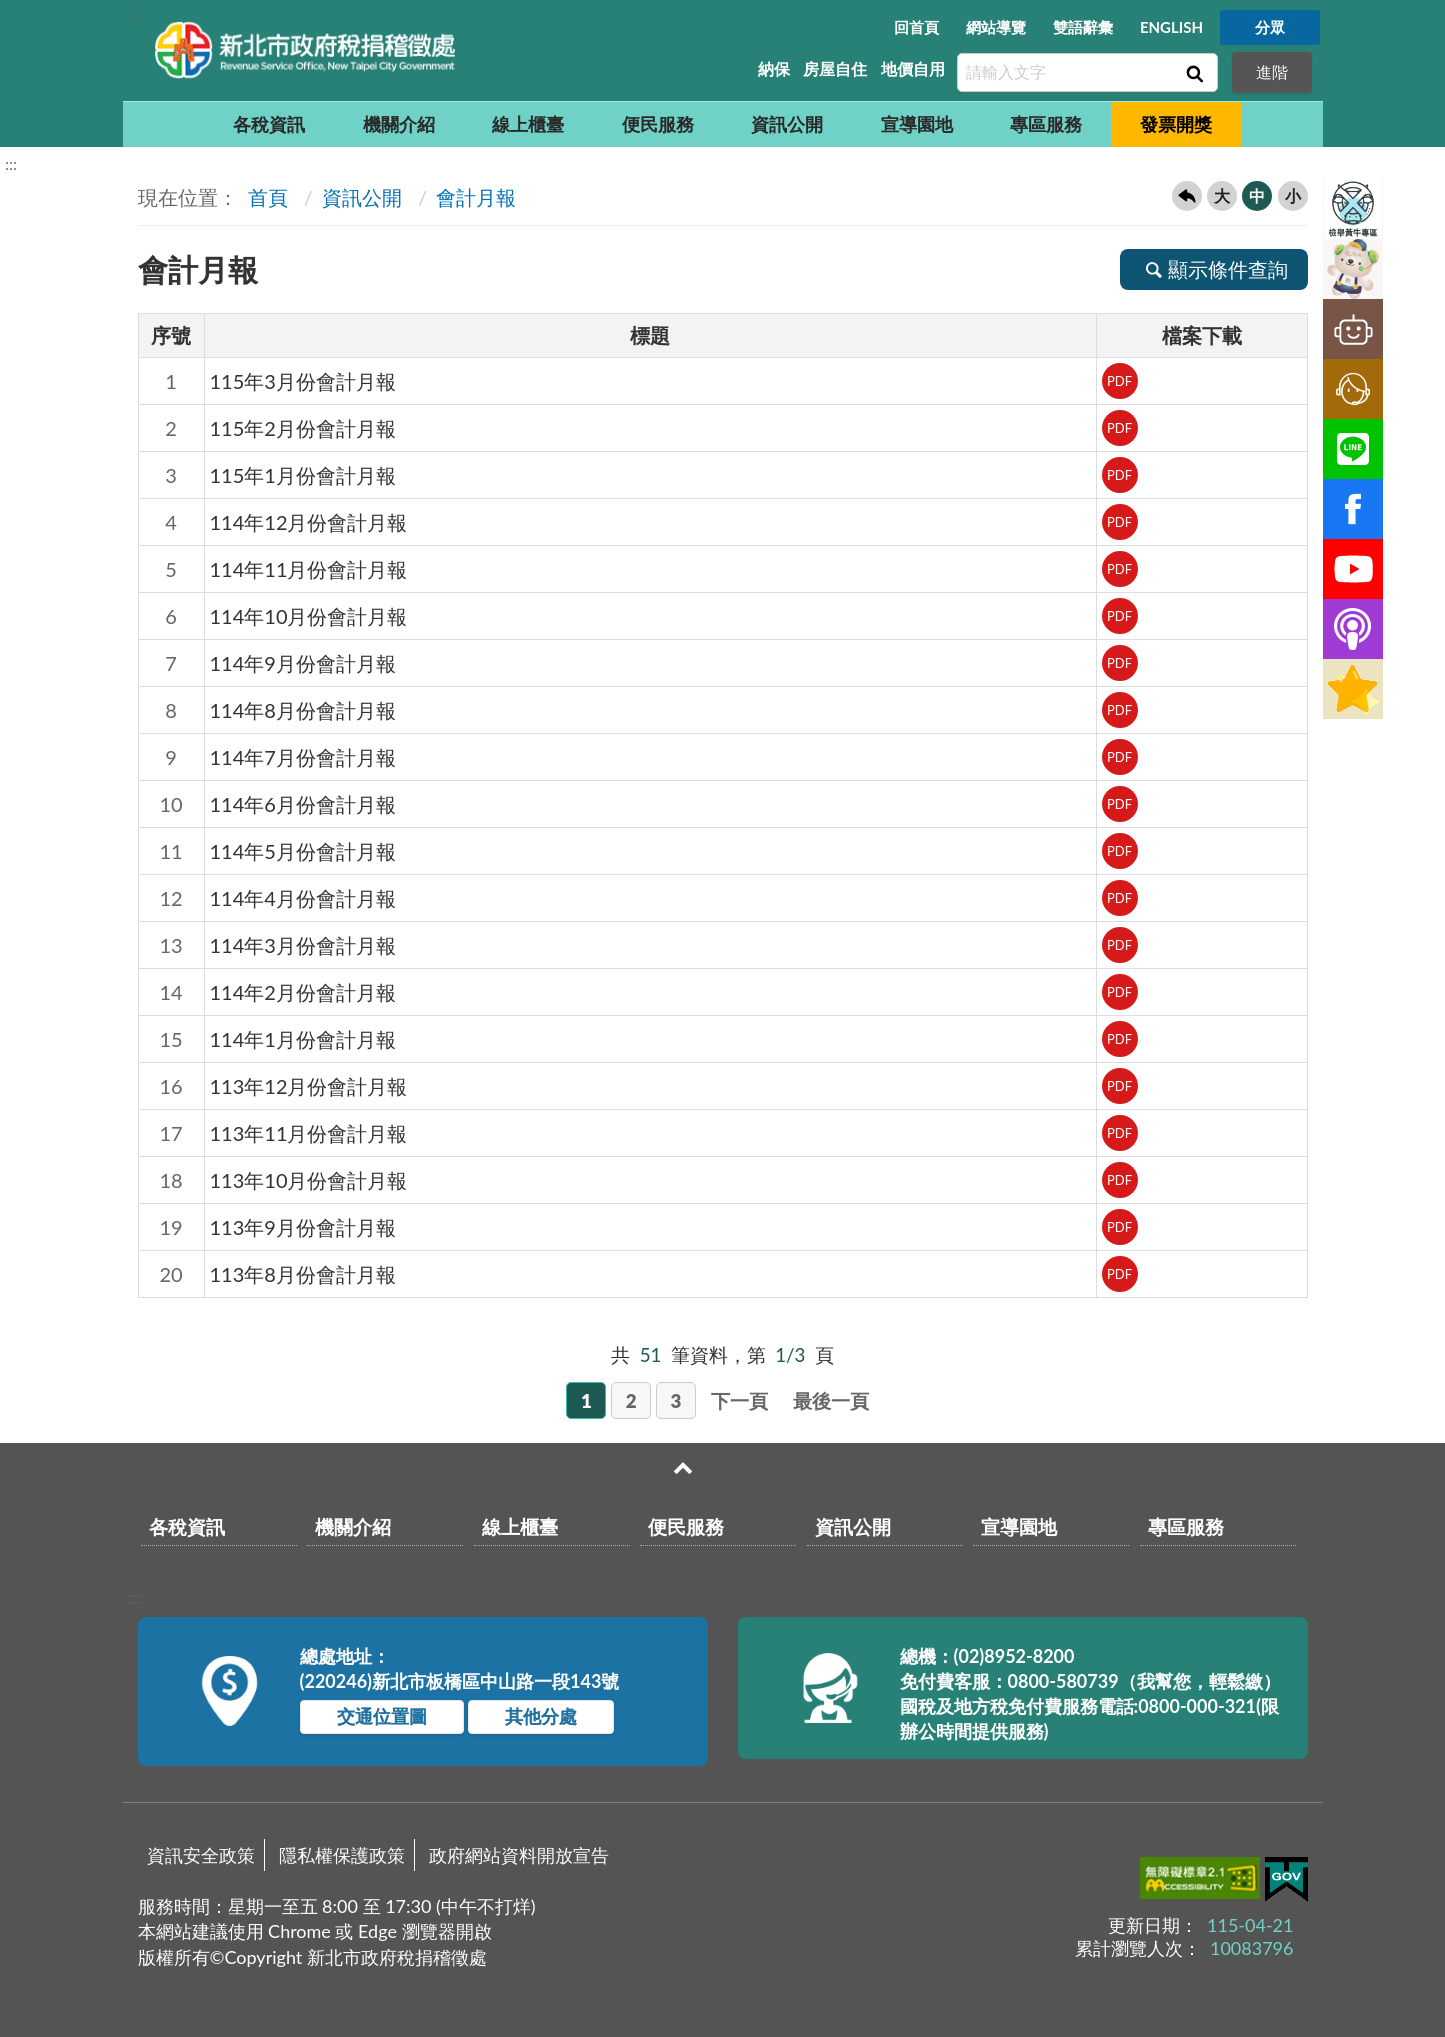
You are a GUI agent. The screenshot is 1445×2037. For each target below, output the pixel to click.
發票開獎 (1176, 124)
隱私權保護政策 (342, 1855)
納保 (774, 68)
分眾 (1270, 27)
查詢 (1193, 73)
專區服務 (1046, 124)
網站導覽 (996, 27)
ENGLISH (1171, 27)
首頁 (265, 197)
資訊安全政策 (201, 1855)
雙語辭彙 (1083, 27)
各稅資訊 (269, 124)
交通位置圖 (382, 1716)
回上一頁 (1187, 196)
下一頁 (739, 1400)
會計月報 (476, 197)
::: (134, 16)
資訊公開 (787, 124)
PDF (1119, 381)
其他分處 (541, 1716)
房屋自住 (835, 68)
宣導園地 (917, 124)
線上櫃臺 (528, 124)
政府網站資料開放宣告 (519, 1855)
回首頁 (916, 27)
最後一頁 (831, 1400)
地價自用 (913, 68)
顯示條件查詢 (1214, 269)
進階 (1272, 71)
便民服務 (658, 124)
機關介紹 (399, 124)
